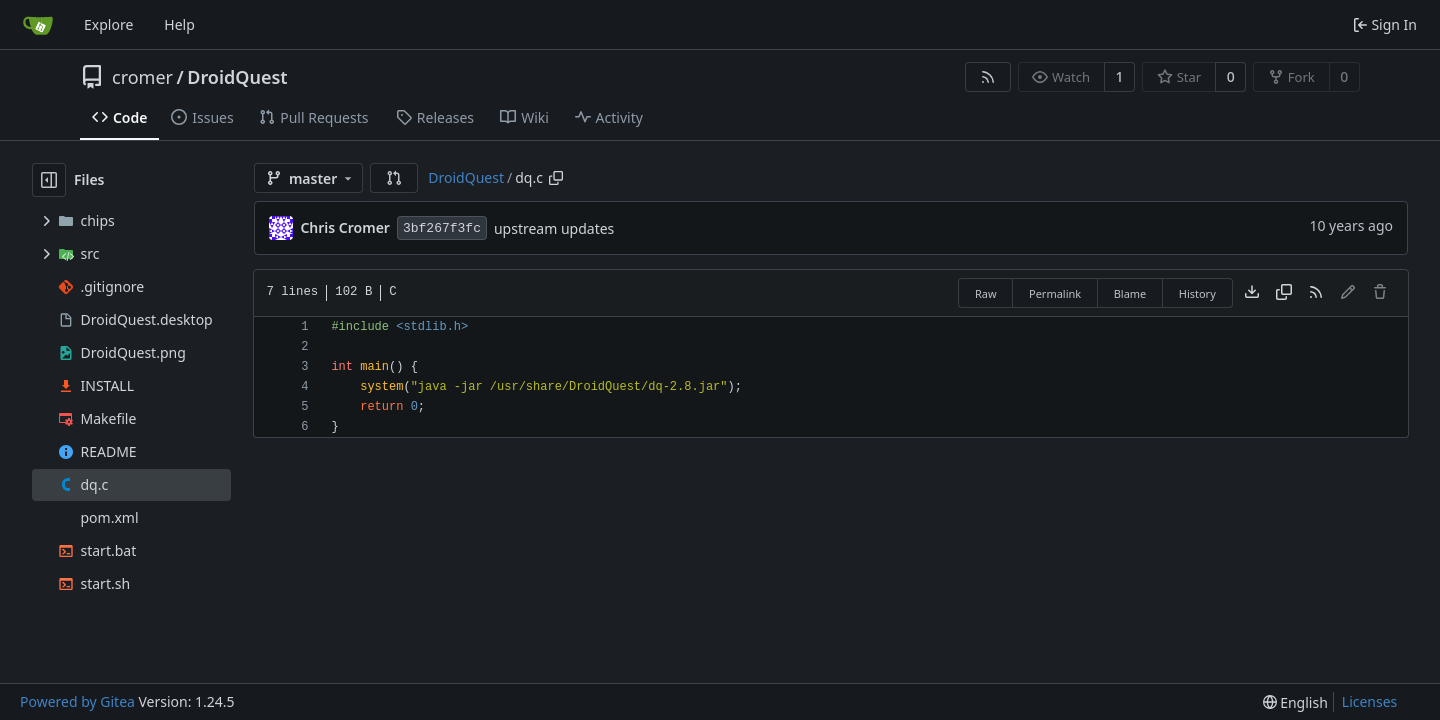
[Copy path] (556, 178)
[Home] (38, 25)
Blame (1130, 293)
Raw (986, 293)
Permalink (1055, 293)
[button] (394, 178)
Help (179, 24)
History (1197, 293)
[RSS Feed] (988, 77)
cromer (142, 77)
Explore (108, 24)
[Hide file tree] (49, 180)
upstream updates (554, 228)
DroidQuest (237, 77)
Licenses (1370, 701)
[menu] (1295, 702)
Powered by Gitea (77, 701)
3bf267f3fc (442, 228)
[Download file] (1252, 293)
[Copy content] (1284, 293)
